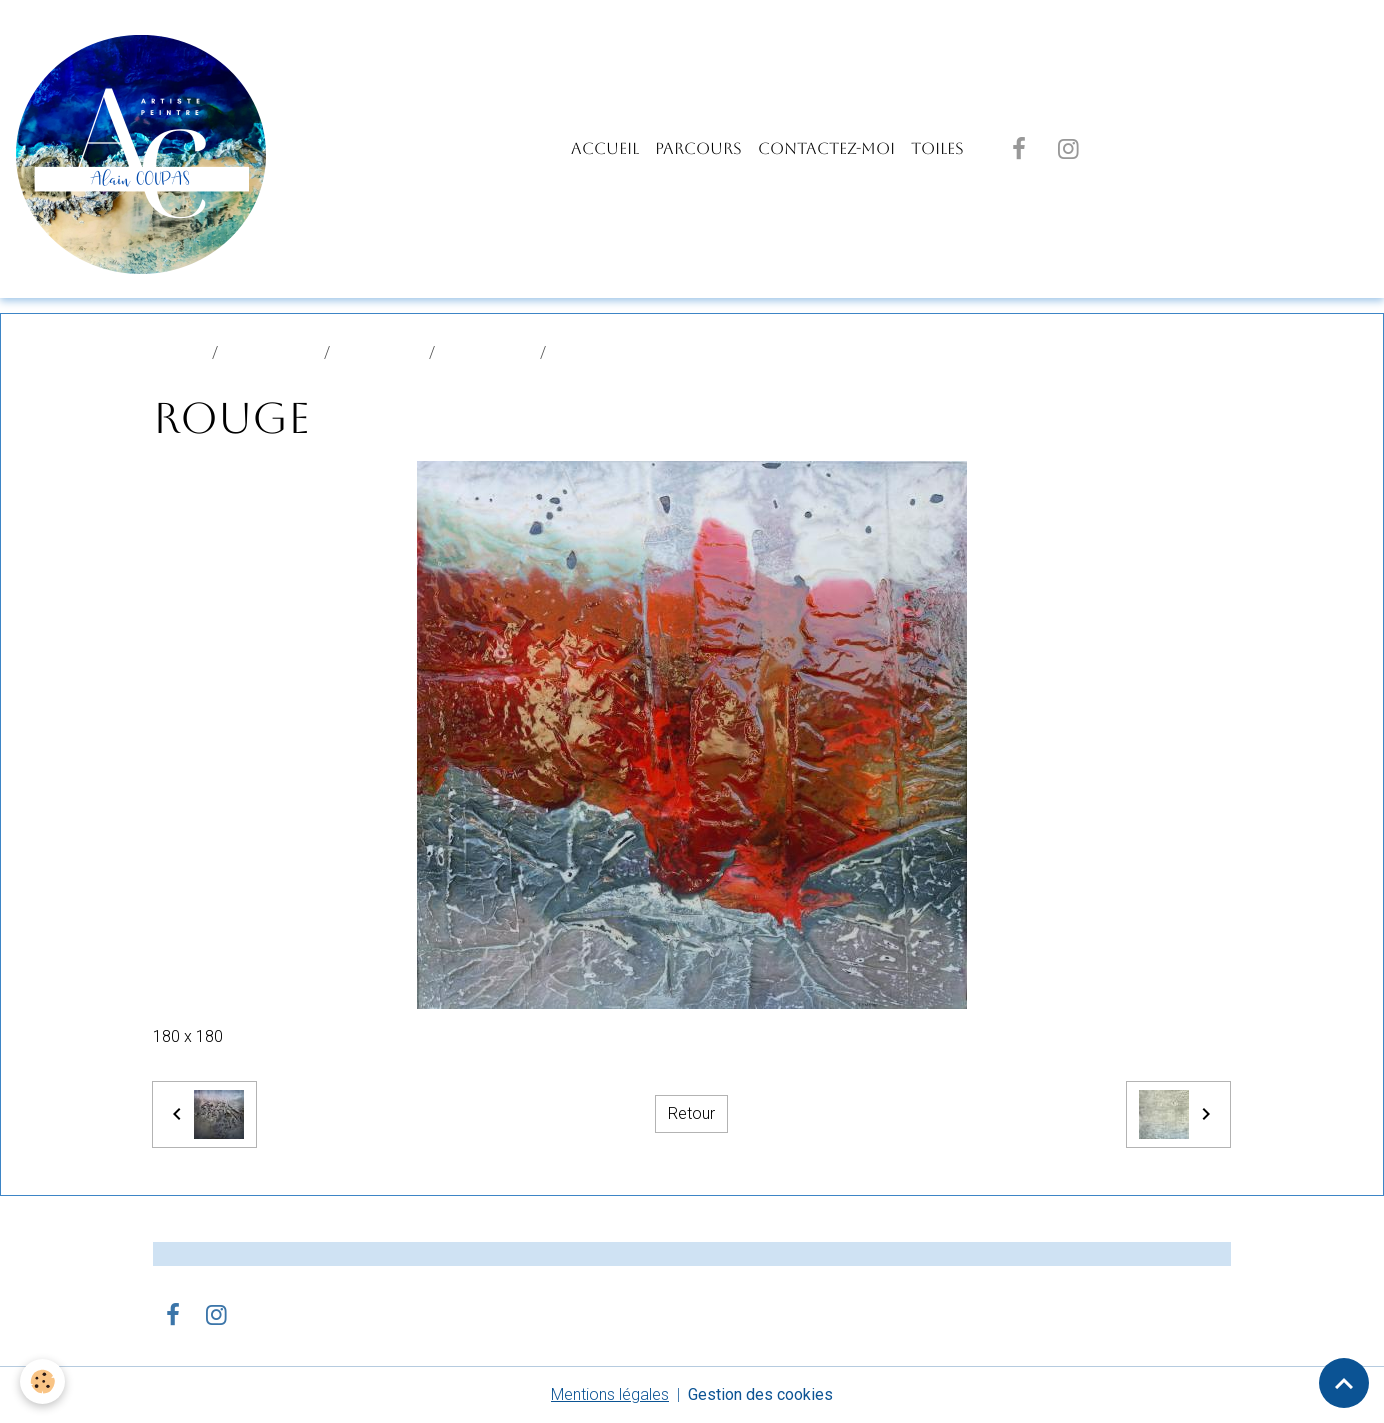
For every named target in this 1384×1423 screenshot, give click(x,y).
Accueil (605, 148)
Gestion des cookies (760, 1394)
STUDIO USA (487, 352)
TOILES (937, 148)
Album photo (271, 352)
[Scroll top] (1344, 1383)
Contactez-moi (826, 148)
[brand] (145, 149)
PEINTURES (379, 352)
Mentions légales (610, 1394)
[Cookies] (42, 1381)
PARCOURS (698, 148)
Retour (691, 1113)
